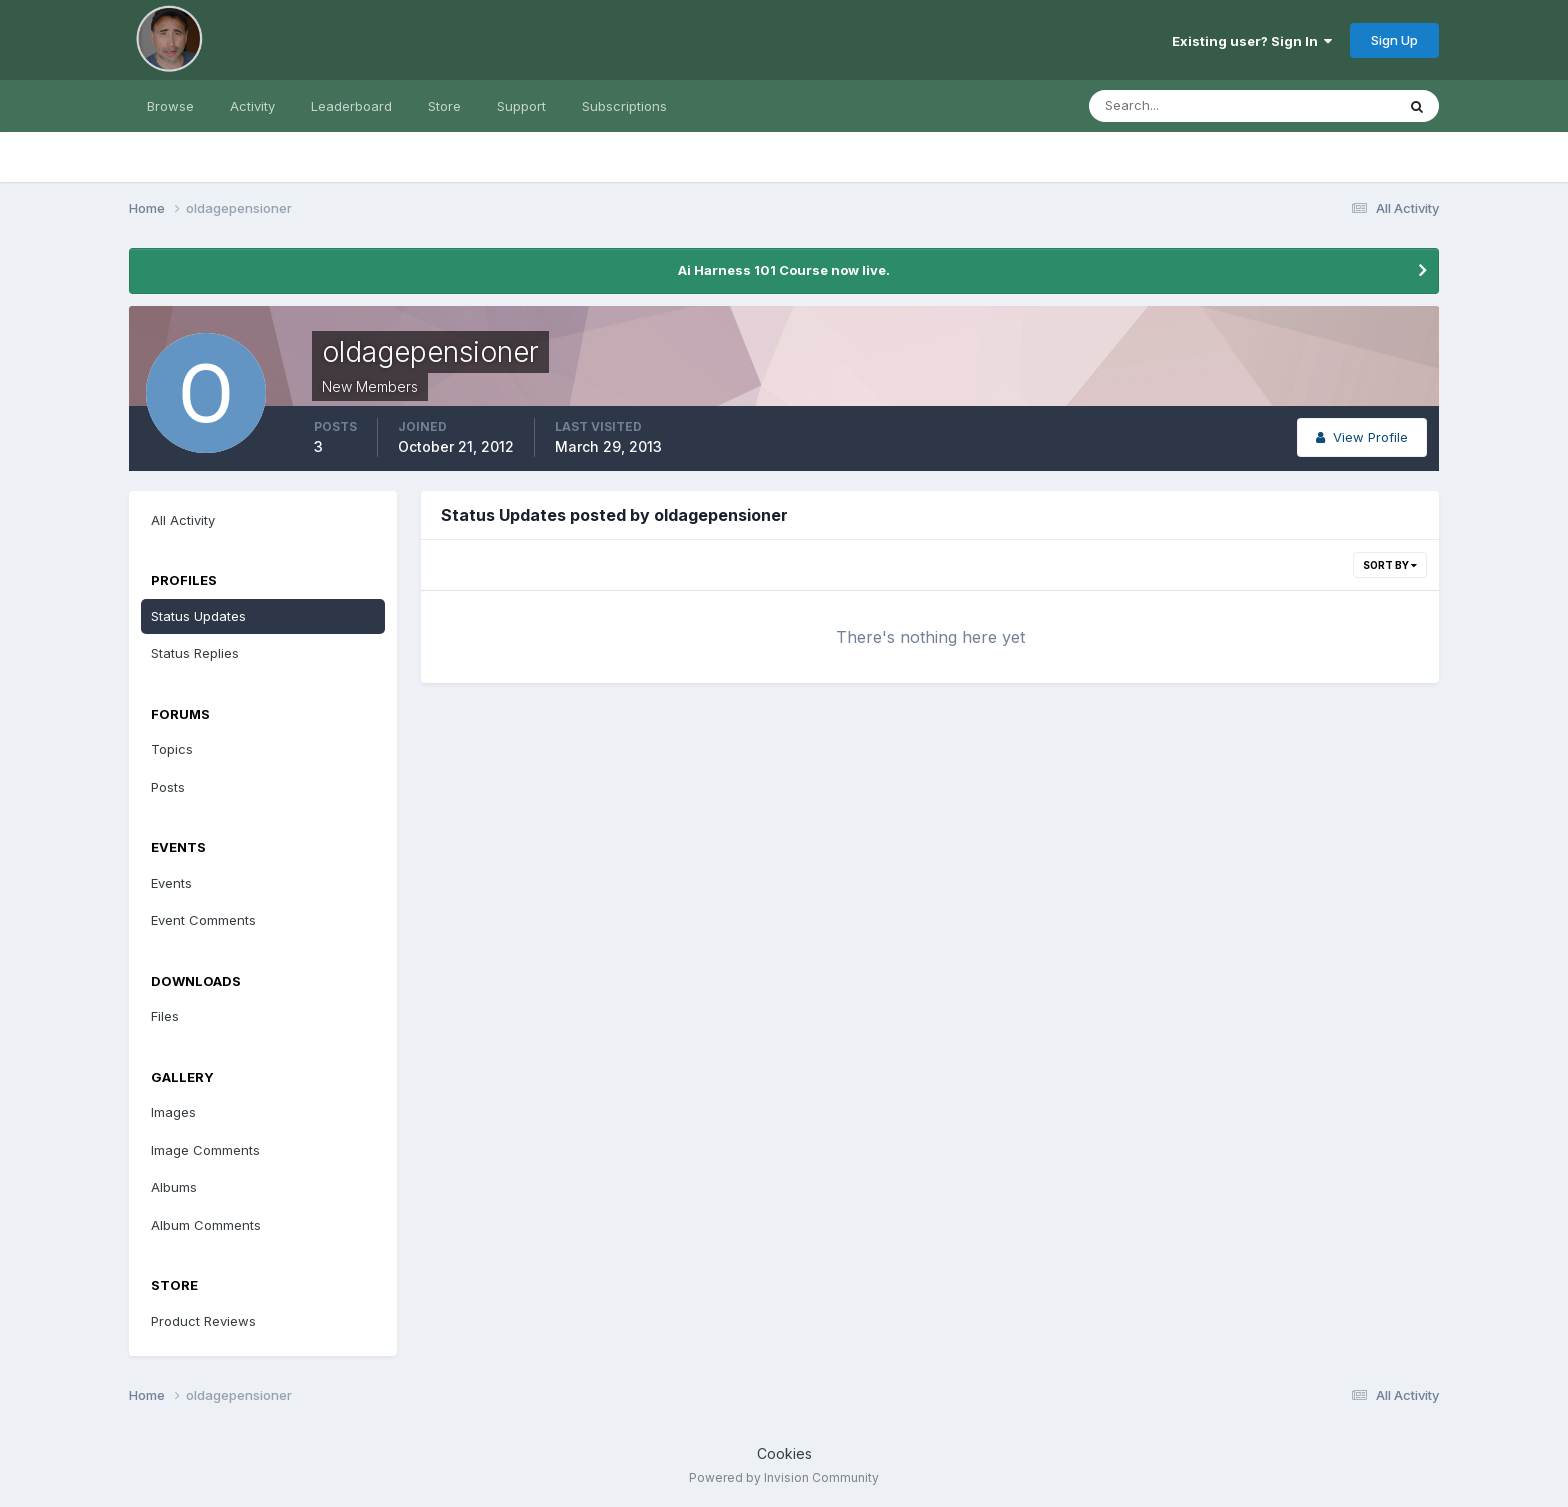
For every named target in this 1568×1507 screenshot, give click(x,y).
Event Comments (203, 920)
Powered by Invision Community (784, 1477)
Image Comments (205, 1150)
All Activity (183, 520)
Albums (174, 1187)
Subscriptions (624, 106)
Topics (172, 749)
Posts (168, 787)
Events (171, 883)
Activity (252, 106)
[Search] (1177, 106)
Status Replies (195, 653)
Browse (170, 106)
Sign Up (1394, 40)
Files (165, 1016)
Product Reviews (203, 1321)
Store (444, 106)
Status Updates (198, 616)
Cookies (784, 1453)
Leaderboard (351, 106)
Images (173, 1112)
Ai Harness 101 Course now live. (784, 270)
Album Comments (206, 1225)
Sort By (1390, 565)
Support (521, 106)
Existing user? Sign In (1252, 41)
